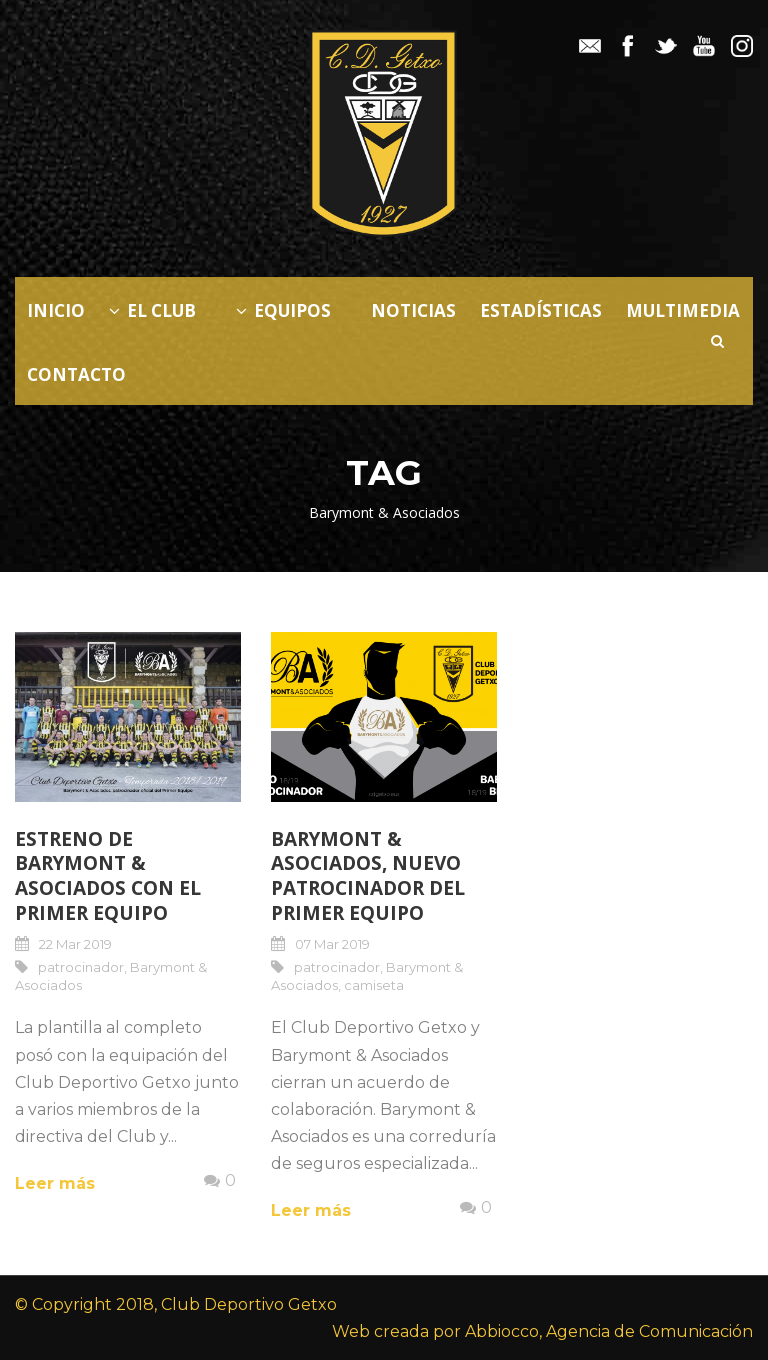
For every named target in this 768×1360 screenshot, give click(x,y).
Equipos (283, 310)
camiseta (374, 985)
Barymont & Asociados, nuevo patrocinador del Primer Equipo (368, 876)
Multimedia (683, 310)
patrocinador (81, 967)
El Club (152, 310)
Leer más (55, 1183)
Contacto (76, 374)
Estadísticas (541, 310)
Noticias (413, 310)
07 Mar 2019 (332, 944)
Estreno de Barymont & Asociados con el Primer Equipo (108, 876)
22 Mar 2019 (75, 944)
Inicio (56, 310)
